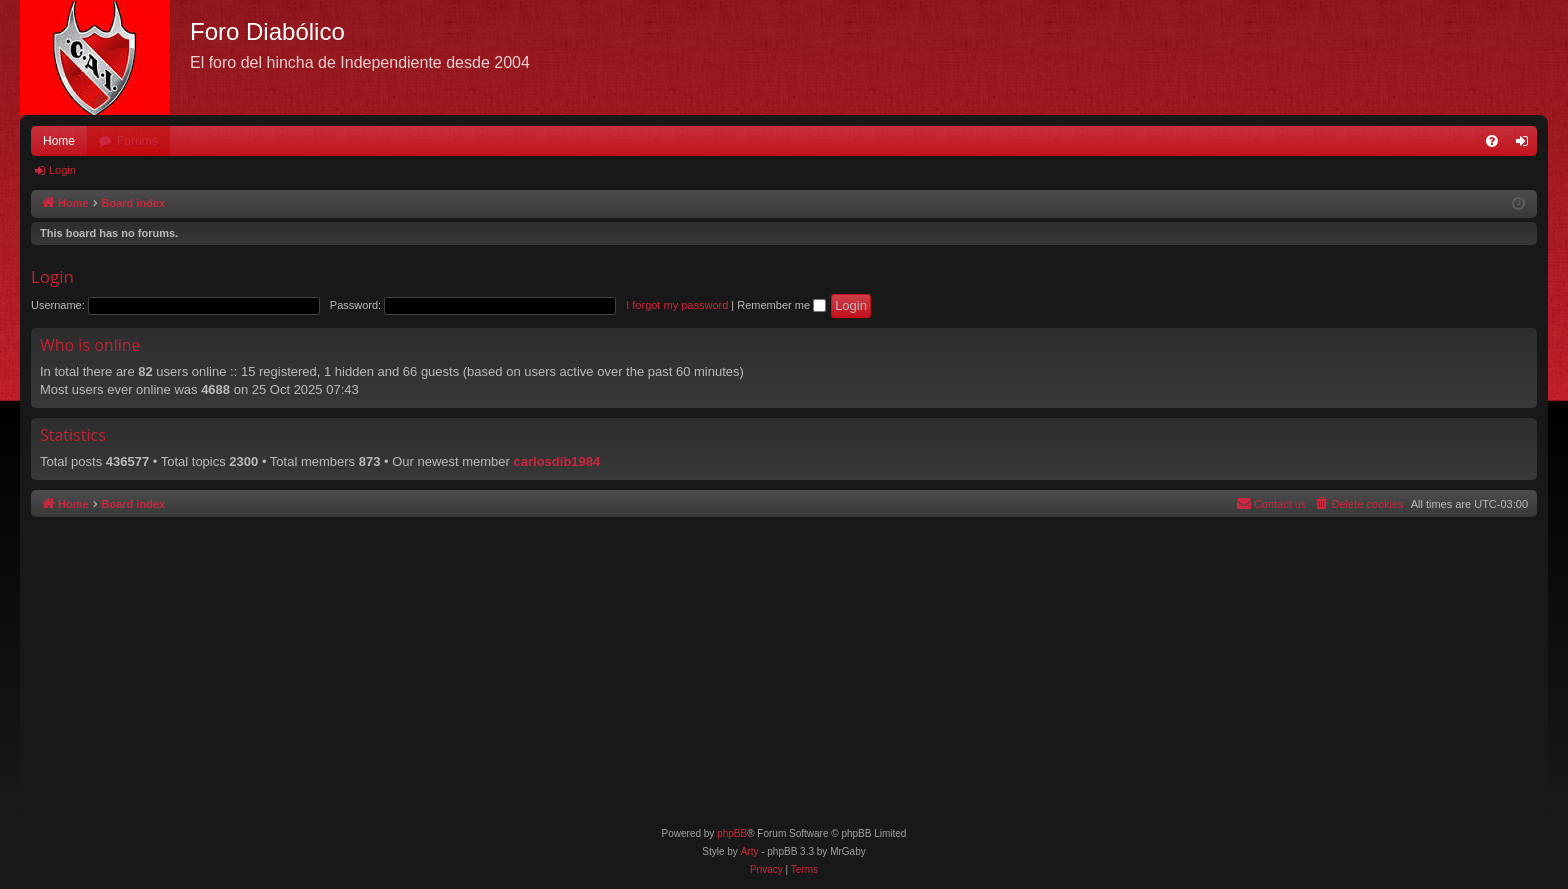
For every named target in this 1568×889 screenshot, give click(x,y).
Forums (137, 141)
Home (59, 141)
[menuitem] (1492, 141)
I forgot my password (677, 305)
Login (62, 170)
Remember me (781, 305)
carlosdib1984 (557, 461)
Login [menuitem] (1526, 145)
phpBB (732, 833)
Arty (750, 851)
